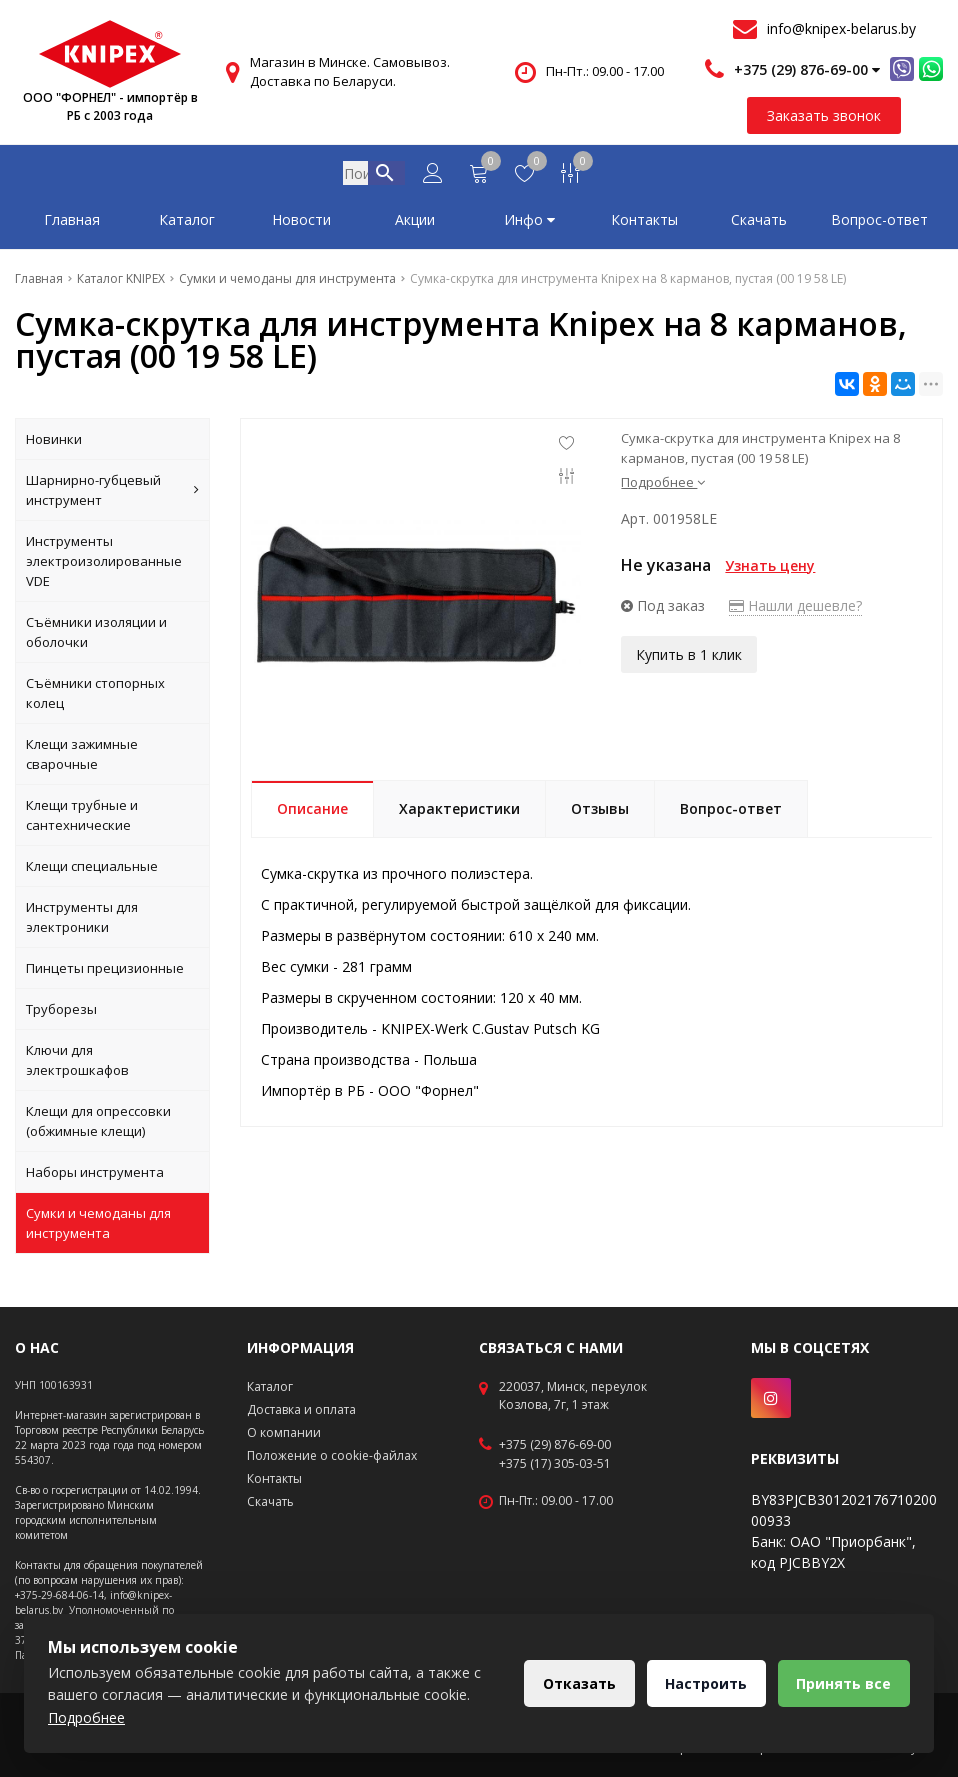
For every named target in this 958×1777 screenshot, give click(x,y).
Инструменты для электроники (82, 921)
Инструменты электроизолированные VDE (104, 565)
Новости (301, 223)
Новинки (54, 443)
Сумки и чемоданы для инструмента (98, 1227)
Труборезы (61, 1013)
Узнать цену (770, 569)
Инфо (529, 223)
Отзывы (600, 812)
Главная (72, 223)
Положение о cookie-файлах (332, 1455)
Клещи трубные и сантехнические (82, 819)
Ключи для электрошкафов (77, 1064)
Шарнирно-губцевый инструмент (112, 494)
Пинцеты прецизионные (105, 972)
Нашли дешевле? (795, 609)
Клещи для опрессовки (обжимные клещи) (98, 1125)
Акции (415, 223)
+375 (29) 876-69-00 (555, 1445)
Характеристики (459, 812)
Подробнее (663, 486)
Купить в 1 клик (689, 658)
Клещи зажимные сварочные (82, 758)
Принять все (843, 1683)
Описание (312, 812)
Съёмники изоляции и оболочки (96, 636)
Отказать (577, 1683)
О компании (284, 1432)
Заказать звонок (824, 115)
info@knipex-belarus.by (841, 28)
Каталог (187, 223)
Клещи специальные (92, 870)
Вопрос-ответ (879, 223)
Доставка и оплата (301, 1409)
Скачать (759, 223)
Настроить (705, 1683)
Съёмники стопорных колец (95, 697)
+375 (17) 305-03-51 (555, 1464)
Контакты (644, 223)
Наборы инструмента (95, 1176)
